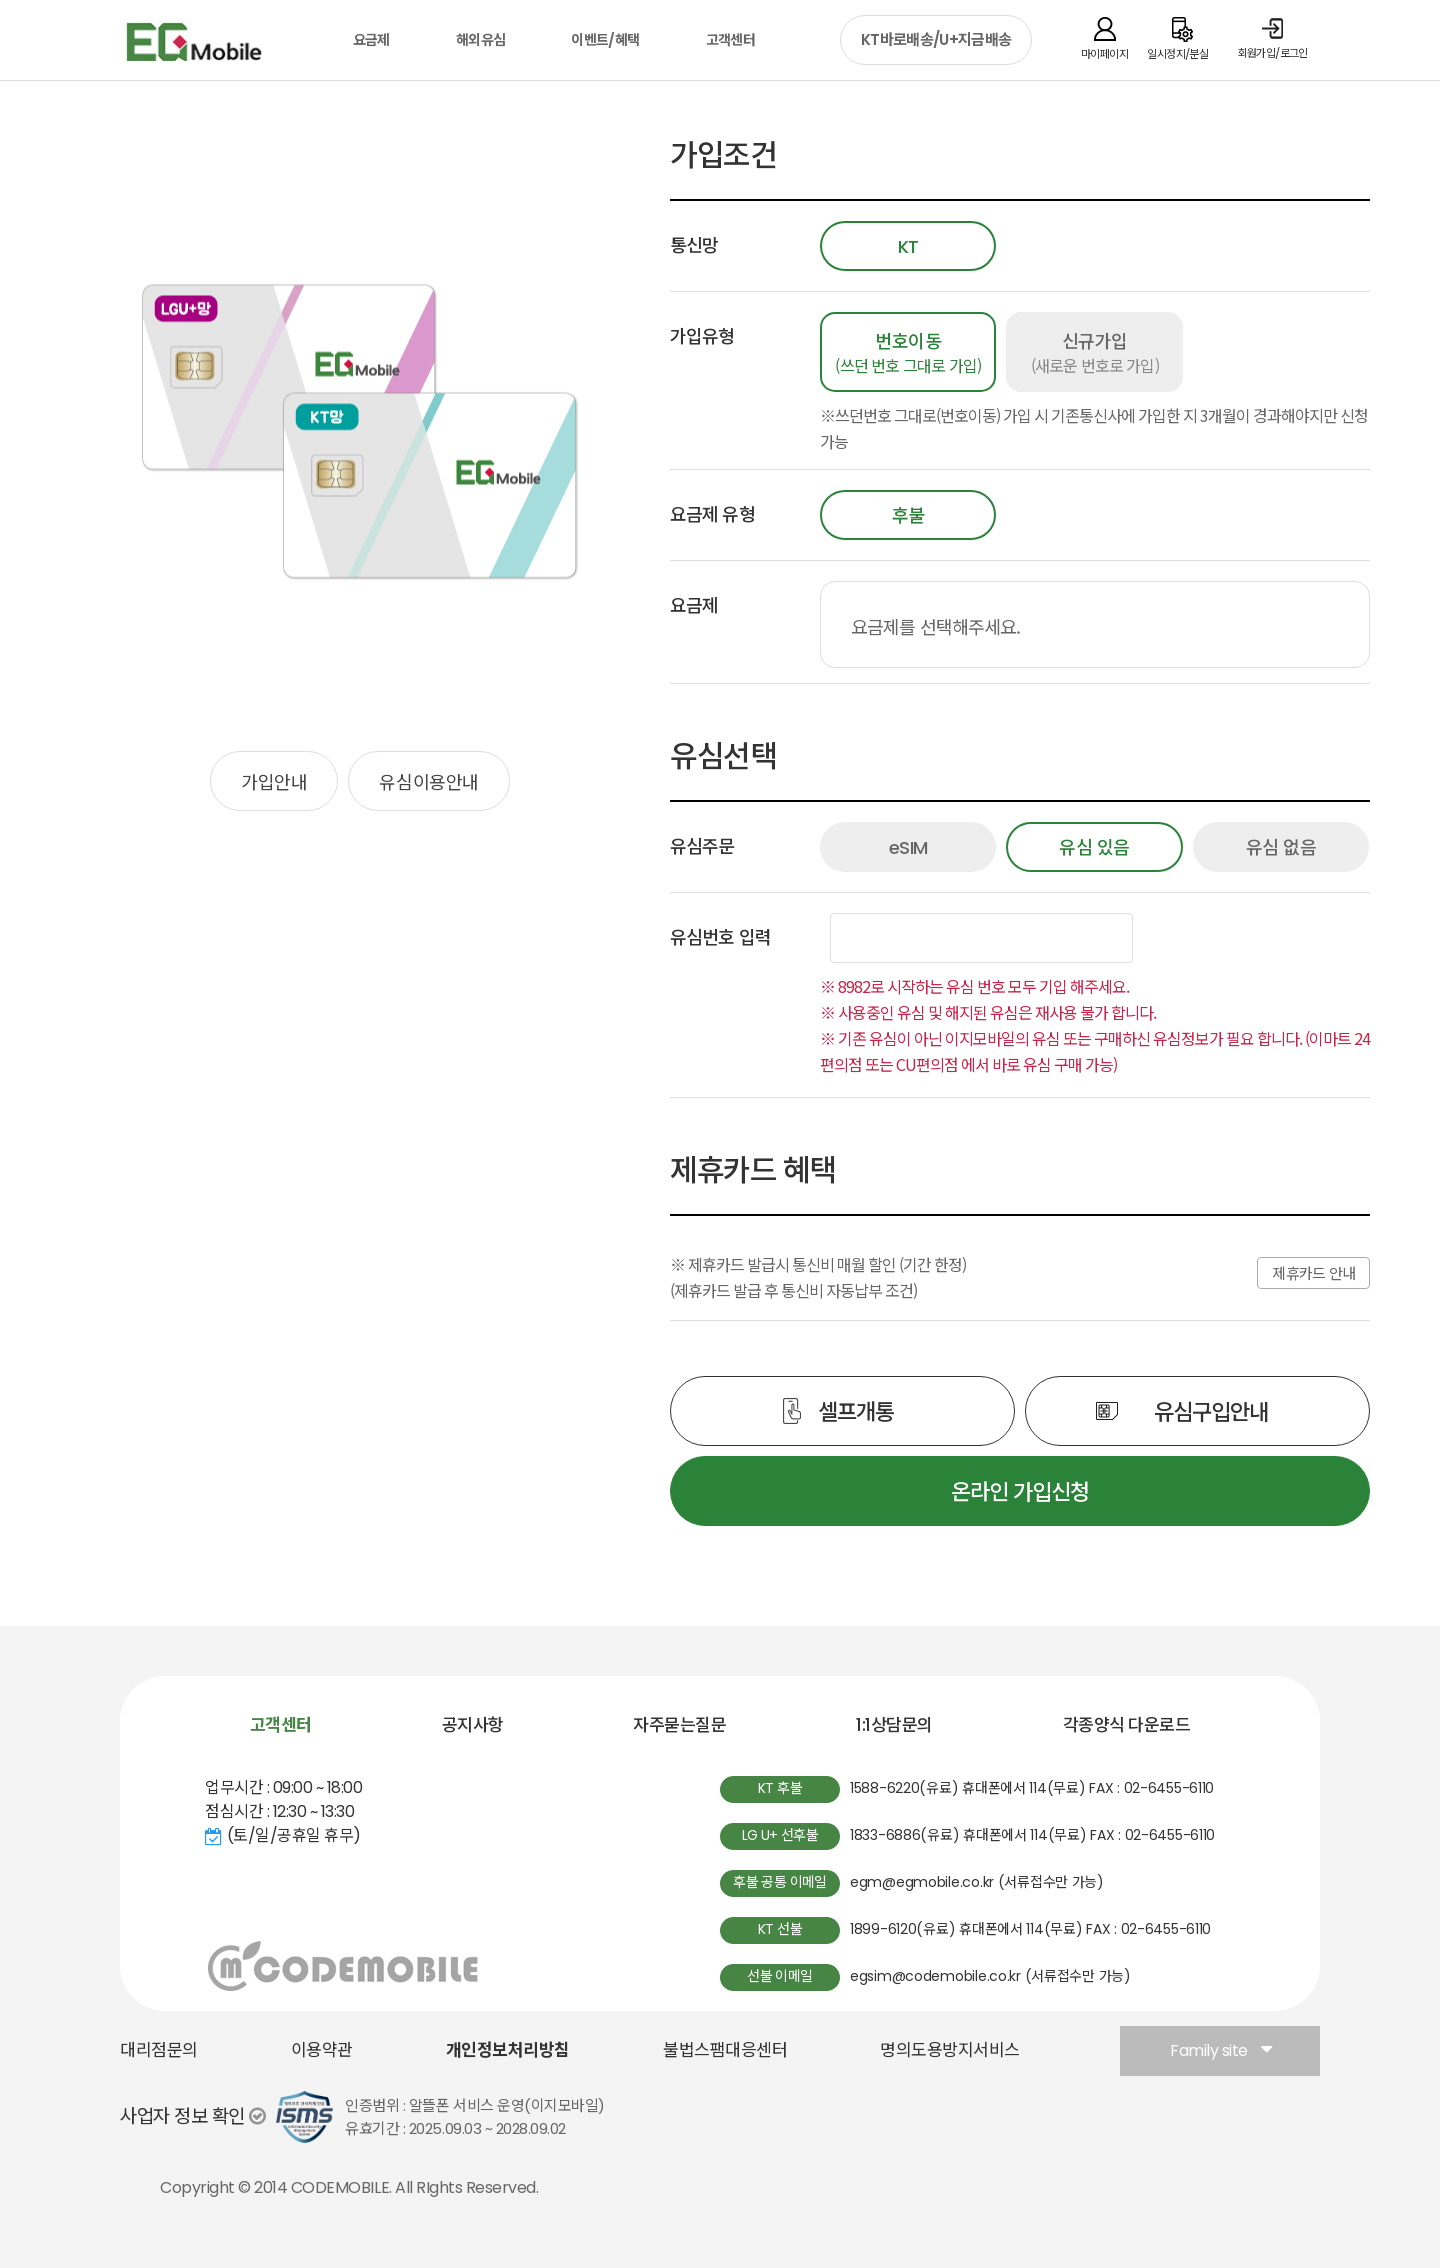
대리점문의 (159, 2050)
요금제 (371, 40)
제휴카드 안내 (1313, 1273)
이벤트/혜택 (605, 40)
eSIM (908, 847)
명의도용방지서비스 (950, 2050)
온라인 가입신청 (1019, 1490)
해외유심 (480, 40)
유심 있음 (1094, 847)
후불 (908, 515)
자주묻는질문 (679, 1725)
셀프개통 (856, 1410)
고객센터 (730, 40)
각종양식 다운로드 (1127, 1725)
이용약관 (322, 2050)
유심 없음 (1281, 847)
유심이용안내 (428, 781)
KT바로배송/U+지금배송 (936, 39)
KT (908, 246)
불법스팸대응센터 (725, 2050)
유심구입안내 (1210, 1410)
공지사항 (473, 1725)
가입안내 (274, 781)
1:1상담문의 (894, 1725)
